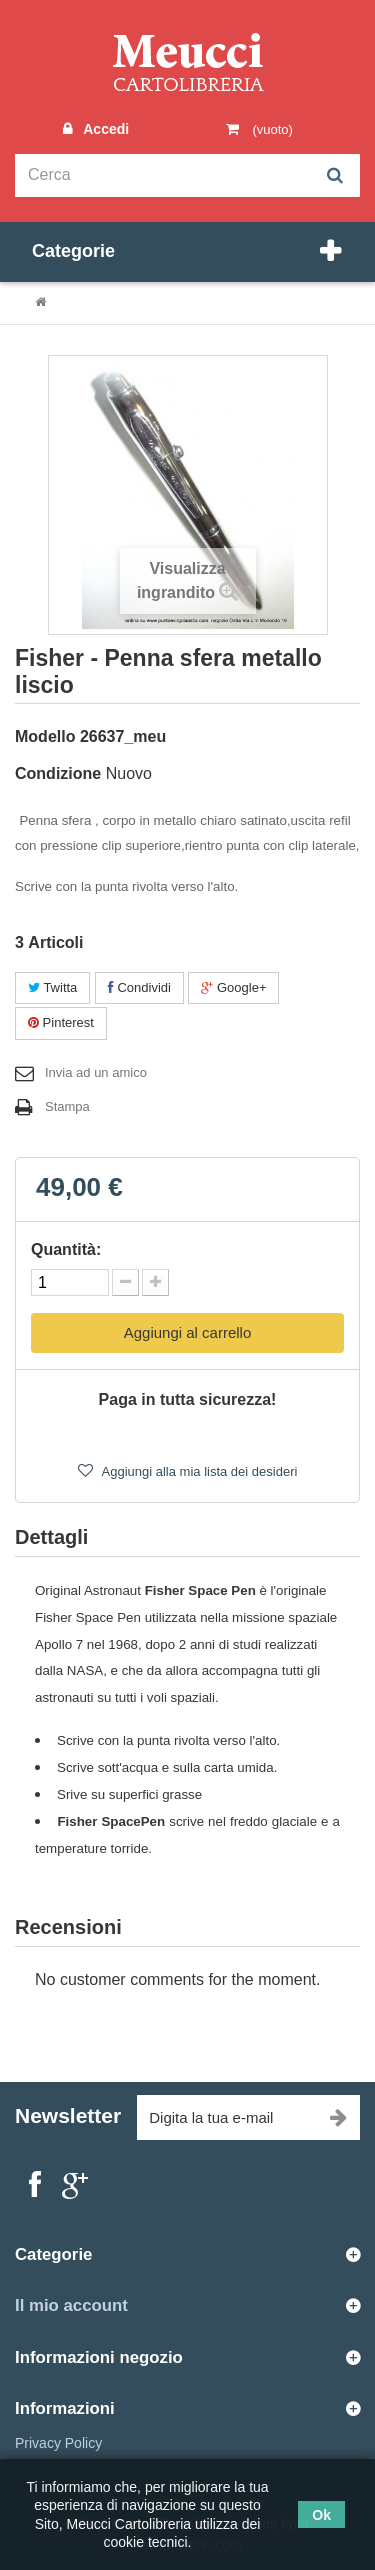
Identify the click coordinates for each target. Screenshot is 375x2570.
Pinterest (61, 1022)
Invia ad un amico (96, 1072)
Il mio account (71, 2305)
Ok (321, 2515)
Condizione (58, 773)
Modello (45, 736)
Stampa (67, 1106)
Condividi (139, 987)
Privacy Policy (58, 2443)
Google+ (233, 987)
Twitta (52, 987)
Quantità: (66, 1249)
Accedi (104, 129)
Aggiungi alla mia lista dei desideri (198, 1471)
